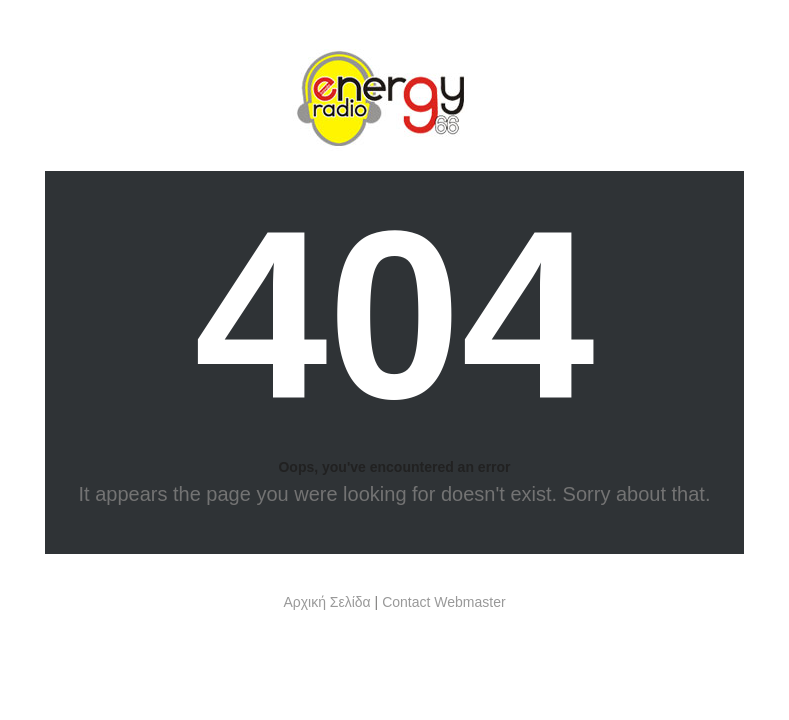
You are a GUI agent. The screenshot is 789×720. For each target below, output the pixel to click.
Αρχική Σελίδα (326, 602)
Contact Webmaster (443, 602)
